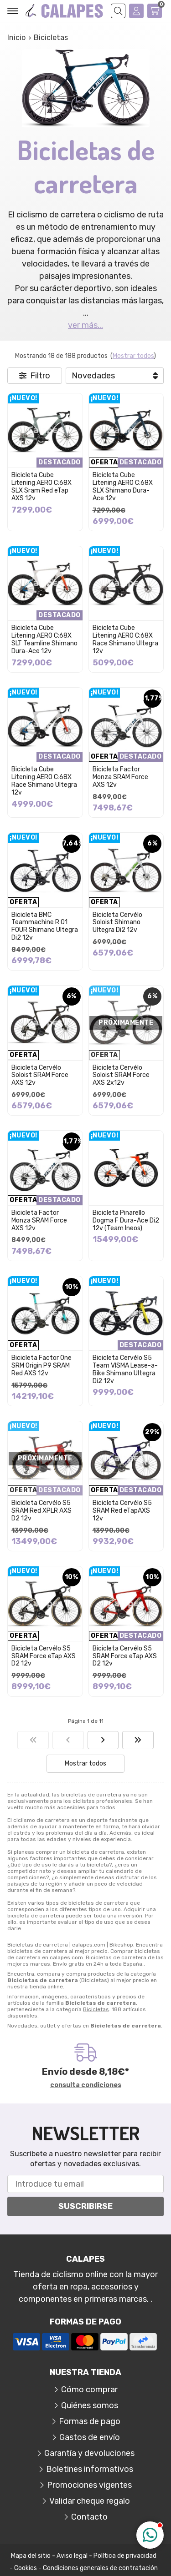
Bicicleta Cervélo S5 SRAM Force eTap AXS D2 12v (43, 1656)
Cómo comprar (89, 2390)
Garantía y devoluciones (89, 2453)
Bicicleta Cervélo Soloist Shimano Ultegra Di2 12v (117, 922)
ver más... (85, 325)
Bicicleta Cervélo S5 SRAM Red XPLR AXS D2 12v (41, 1510)
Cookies (25, 2568)
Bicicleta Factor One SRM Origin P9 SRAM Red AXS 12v (41, 1365)
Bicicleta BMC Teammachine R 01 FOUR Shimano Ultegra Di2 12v (44, 926)
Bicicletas (96, 2009)
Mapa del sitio (31, 2556)
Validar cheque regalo (89, 2501)
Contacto (89, 2517)
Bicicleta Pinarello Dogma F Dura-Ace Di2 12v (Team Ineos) (126, 1220)
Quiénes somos (89, 2405)
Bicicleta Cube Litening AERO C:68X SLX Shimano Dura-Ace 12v (123, 486)
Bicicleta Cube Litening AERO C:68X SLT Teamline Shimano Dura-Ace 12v (44, 639)
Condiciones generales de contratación (100, 2568)
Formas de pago (89, 2421)
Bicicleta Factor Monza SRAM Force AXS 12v (120, 777)
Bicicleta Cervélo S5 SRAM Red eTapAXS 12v (122, 1510)
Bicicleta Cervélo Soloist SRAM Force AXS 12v (39, 1075)
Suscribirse (85, 2206)
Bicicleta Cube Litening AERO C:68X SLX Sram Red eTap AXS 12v (41, 486)
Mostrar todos (133, 356)
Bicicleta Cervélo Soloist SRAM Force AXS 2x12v (121, 1075)
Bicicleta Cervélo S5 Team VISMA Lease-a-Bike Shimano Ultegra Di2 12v (125, 1369)
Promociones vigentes (89, 2485)
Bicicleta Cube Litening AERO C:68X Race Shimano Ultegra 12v (125, 639)
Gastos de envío (89, 2437)
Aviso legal (72, 2556)
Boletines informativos (89, 2469)
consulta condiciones (85, 2085)
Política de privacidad (124, 2556)
